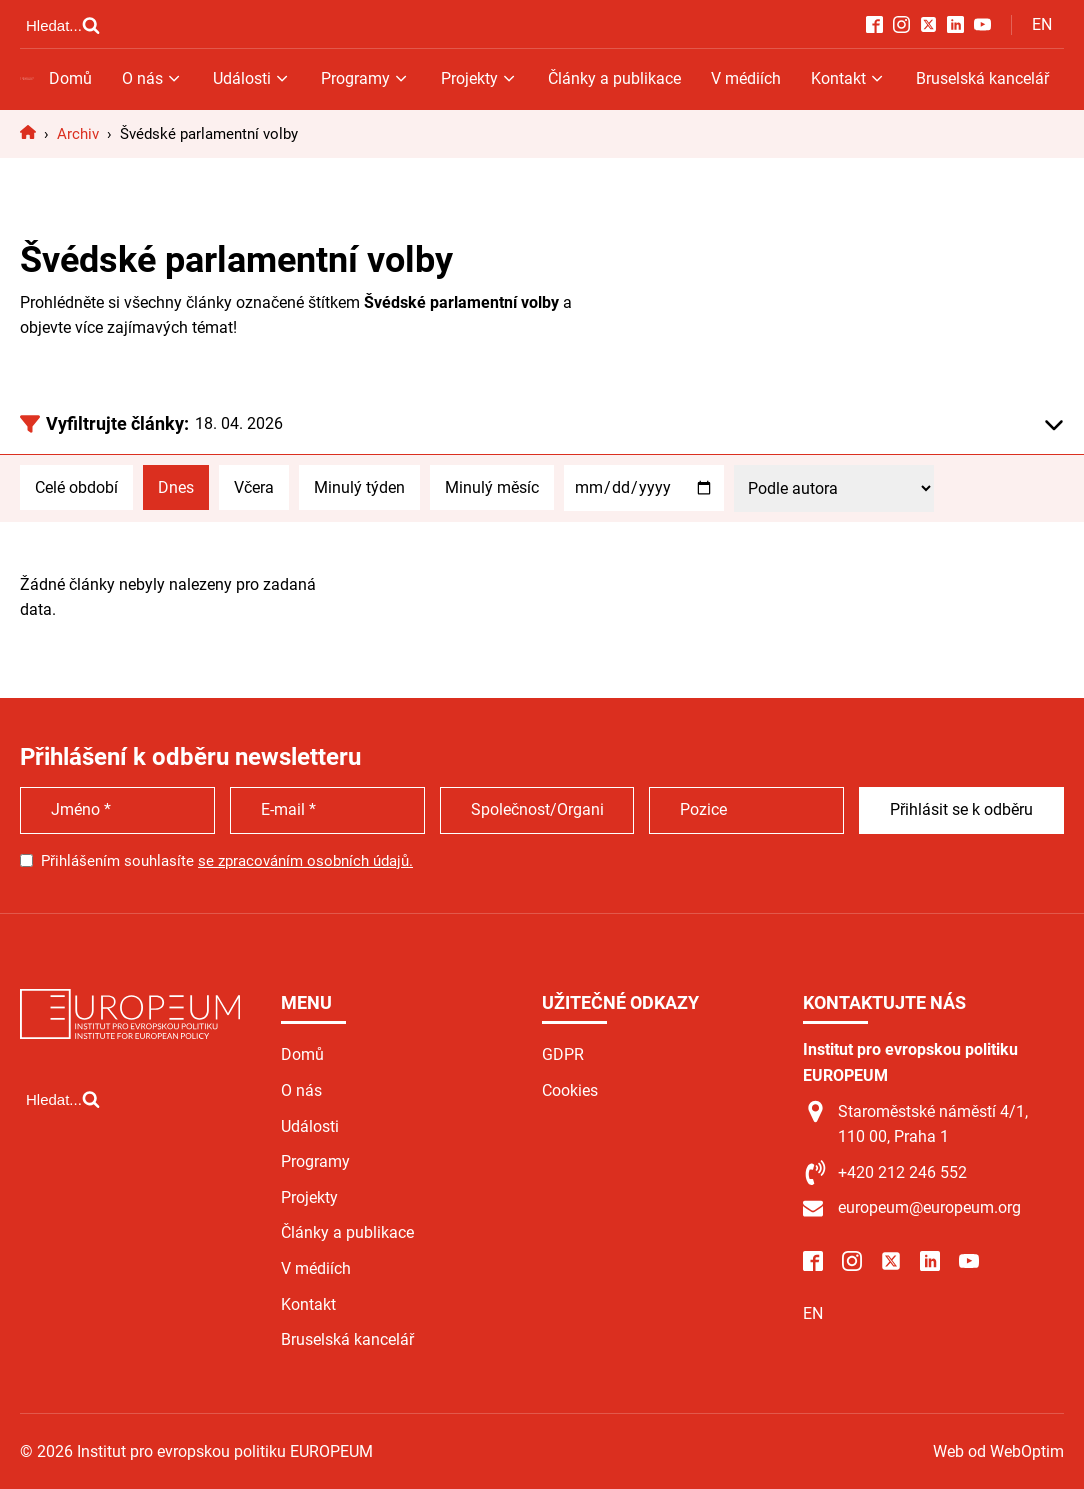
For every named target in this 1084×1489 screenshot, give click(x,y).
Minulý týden (359, 487)
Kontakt (848, 78)
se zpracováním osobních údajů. (305, 861)
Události (252, 78)
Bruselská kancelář (982, 78)
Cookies (570, 1090)
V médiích (746, 78)
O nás (152, 78)
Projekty (479, 78)
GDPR (563, 1054)
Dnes (176, 487)
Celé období (76, 487)
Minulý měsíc (492, 487)
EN (1042, 24)
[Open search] (63, 25)
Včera (254, 487)
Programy (365, 78)
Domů (70, 78)
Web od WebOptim (998, 1451)
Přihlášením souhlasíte (227, 861)
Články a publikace (614, 78)
